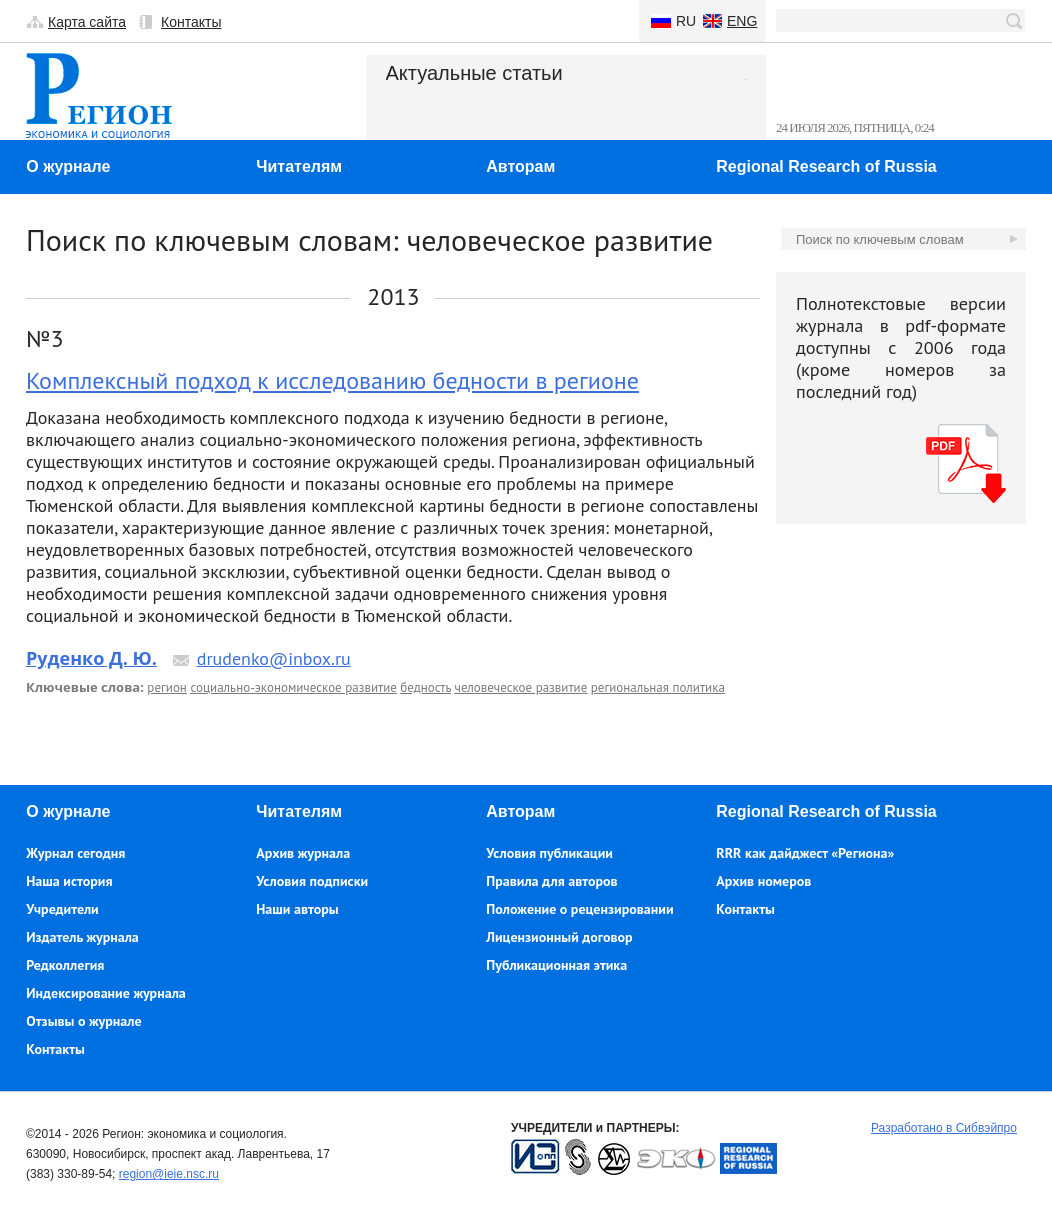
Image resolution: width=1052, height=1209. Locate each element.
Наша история (69, 881)
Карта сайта (87, 22)
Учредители (62, 909)
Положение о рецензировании (579, 909)
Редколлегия (65, 965)
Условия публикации (549, 853)
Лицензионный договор (559, 937)
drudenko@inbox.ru (274, 658)
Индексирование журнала (106, 993)
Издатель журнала (82, 937)
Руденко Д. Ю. (91, 658)
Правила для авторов (551, 881)
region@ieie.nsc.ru (169, 1174)
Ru (686, 21)
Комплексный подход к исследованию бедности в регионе (332, 380)
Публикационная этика (556, 965)
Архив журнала (303, 853)
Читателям (299, 166)
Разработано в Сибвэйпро (944, 1128)
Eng (742, 21)
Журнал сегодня (75, 853)
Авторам (520, 166)
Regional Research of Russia (826, 166)
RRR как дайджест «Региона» (805, 853)
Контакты (191, 22)
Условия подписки (312, 881)
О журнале (68, 166)
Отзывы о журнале (83, 1021)
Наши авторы (297, 909)
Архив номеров (763, 881)
